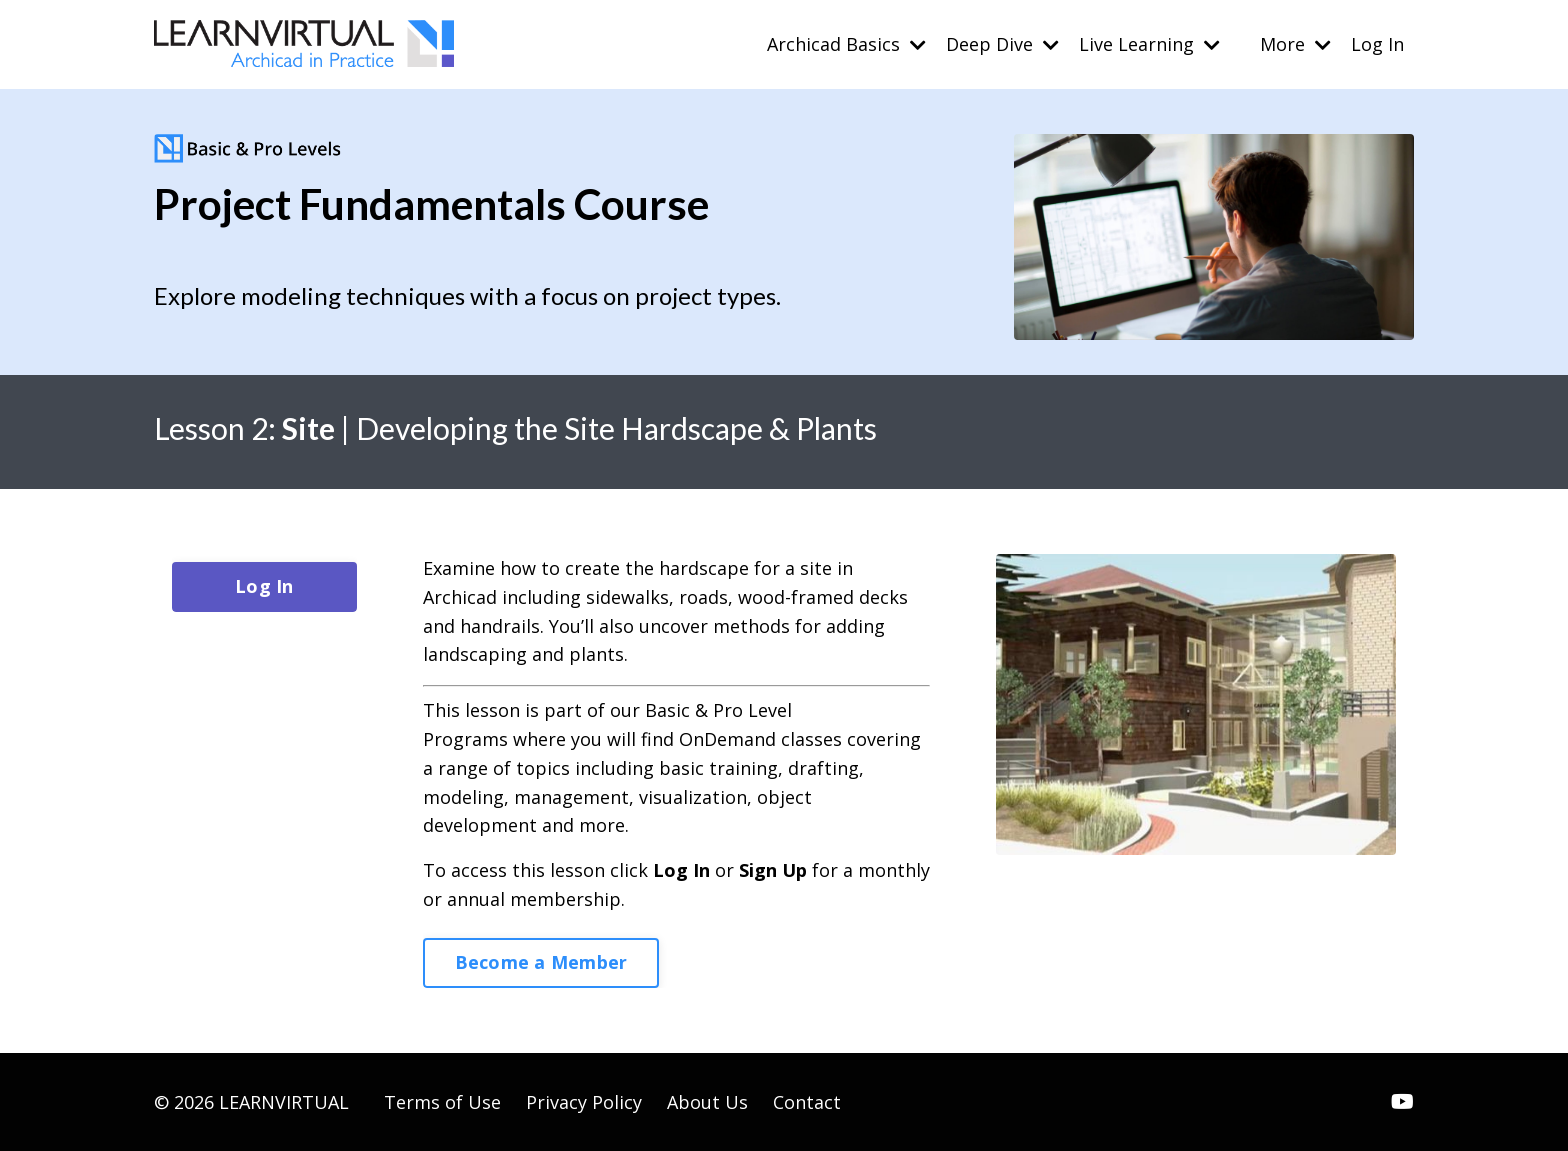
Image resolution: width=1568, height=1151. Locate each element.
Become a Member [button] (541, 962)
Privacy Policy (584, 1102)
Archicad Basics (846, 44)
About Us (707, 1102)
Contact (807, 1102)
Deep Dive (1002, 44)
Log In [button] (264, 586)
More (1295, 44)
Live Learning (1149, 44)
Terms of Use (442, 1102)
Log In (1377, 44)
